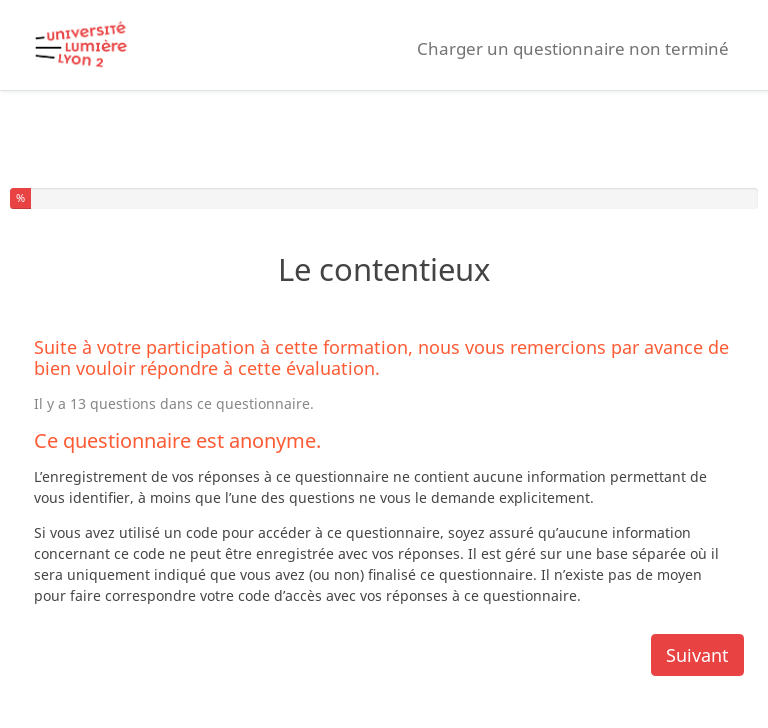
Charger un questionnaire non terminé (573, 48)
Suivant (697, 655)
